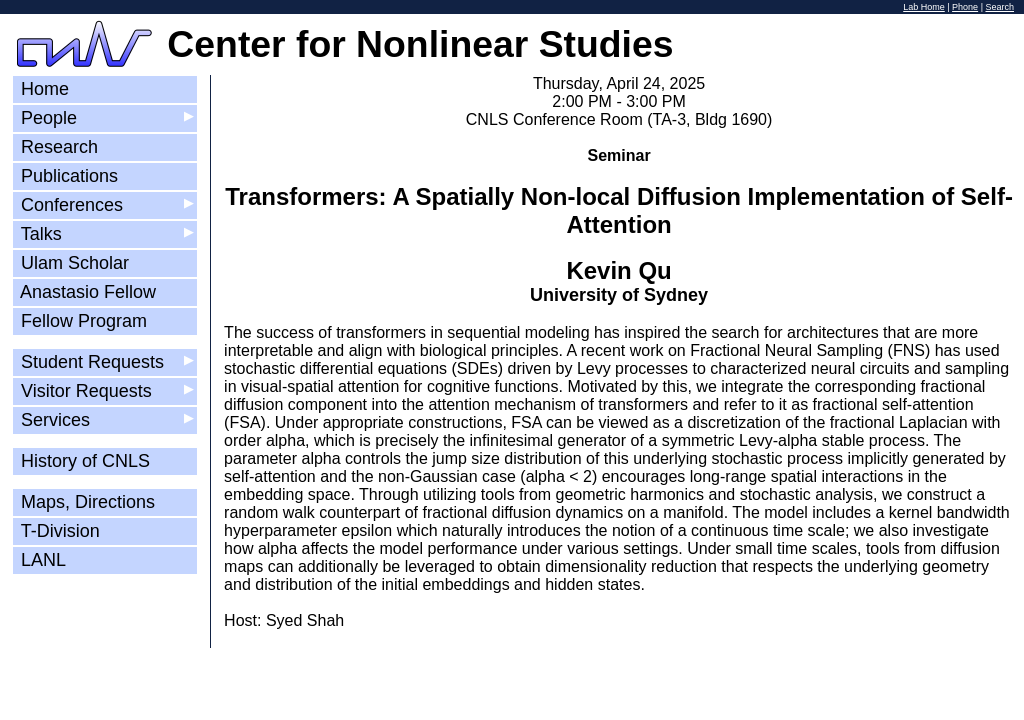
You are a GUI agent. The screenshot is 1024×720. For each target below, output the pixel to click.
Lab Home (924, 7)
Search (999, 7)
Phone (965, 7)
